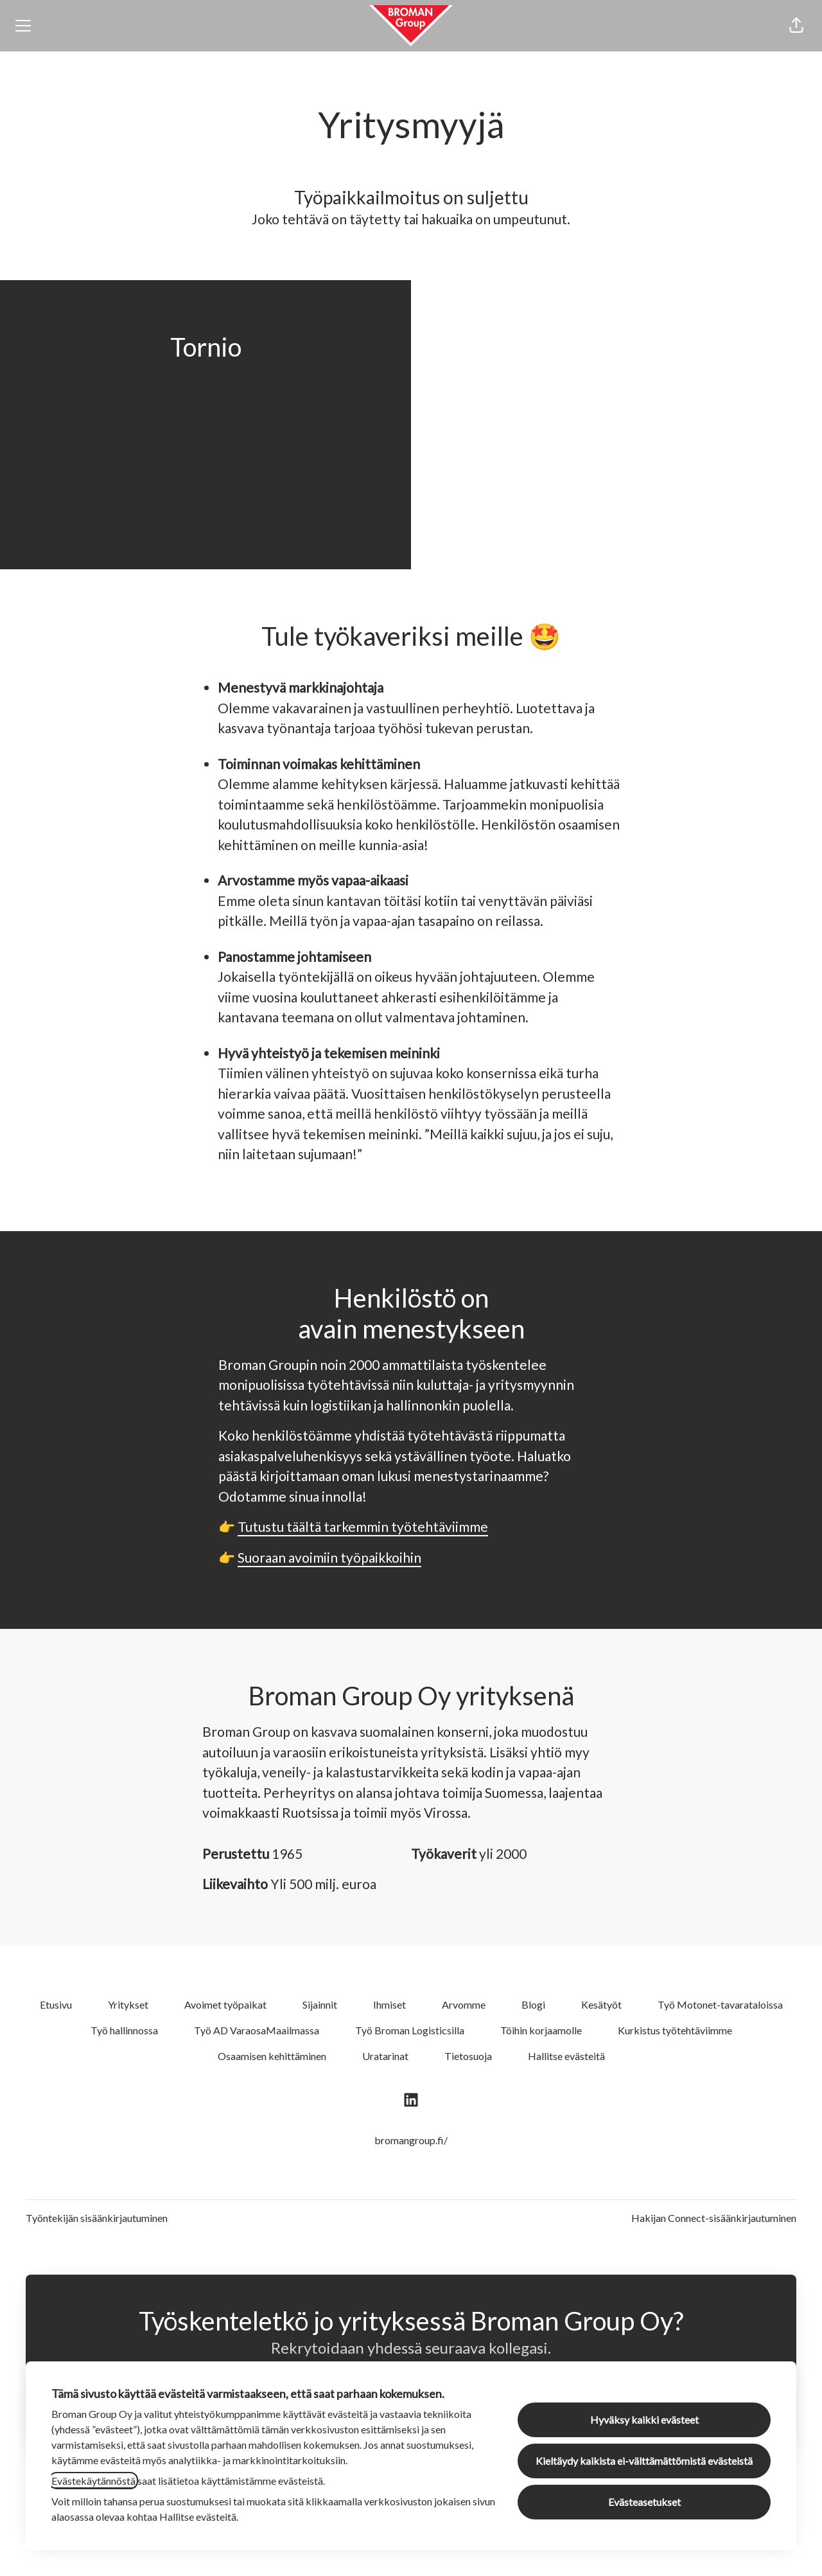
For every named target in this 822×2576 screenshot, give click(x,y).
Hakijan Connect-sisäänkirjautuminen (713, 2218)
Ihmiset (389, 2004)
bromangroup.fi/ (411, 2140)
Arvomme (463, 2004)
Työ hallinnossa (124, 2030)
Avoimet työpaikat (225, 2004)
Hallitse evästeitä (566, 2056)
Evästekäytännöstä (93, 2480)
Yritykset (128, 2004)
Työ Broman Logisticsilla (409, 2030)
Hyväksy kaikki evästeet (644, 2419)
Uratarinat (385, 2056)
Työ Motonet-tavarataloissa (720, 2004)
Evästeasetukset (644, 2502)
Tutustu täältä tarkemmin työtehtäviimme (363, 1526)
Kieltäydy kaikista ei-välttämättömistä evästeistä (644, 2461)
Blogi (533, 2004)
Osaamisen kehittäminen (272, 2056)
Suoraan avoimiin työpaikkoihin (329, 1557)
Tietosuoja (468, 2056)
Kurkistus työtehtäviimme (675, 2030)
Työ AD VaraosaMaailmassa (256, 2030)
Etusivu (56, 2004)
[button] (796, 26)
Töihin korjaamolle (541, 2030)
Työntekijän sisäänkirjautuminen (97, 2218)
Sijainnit (319, 2004)
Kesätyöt (601, 2004)
